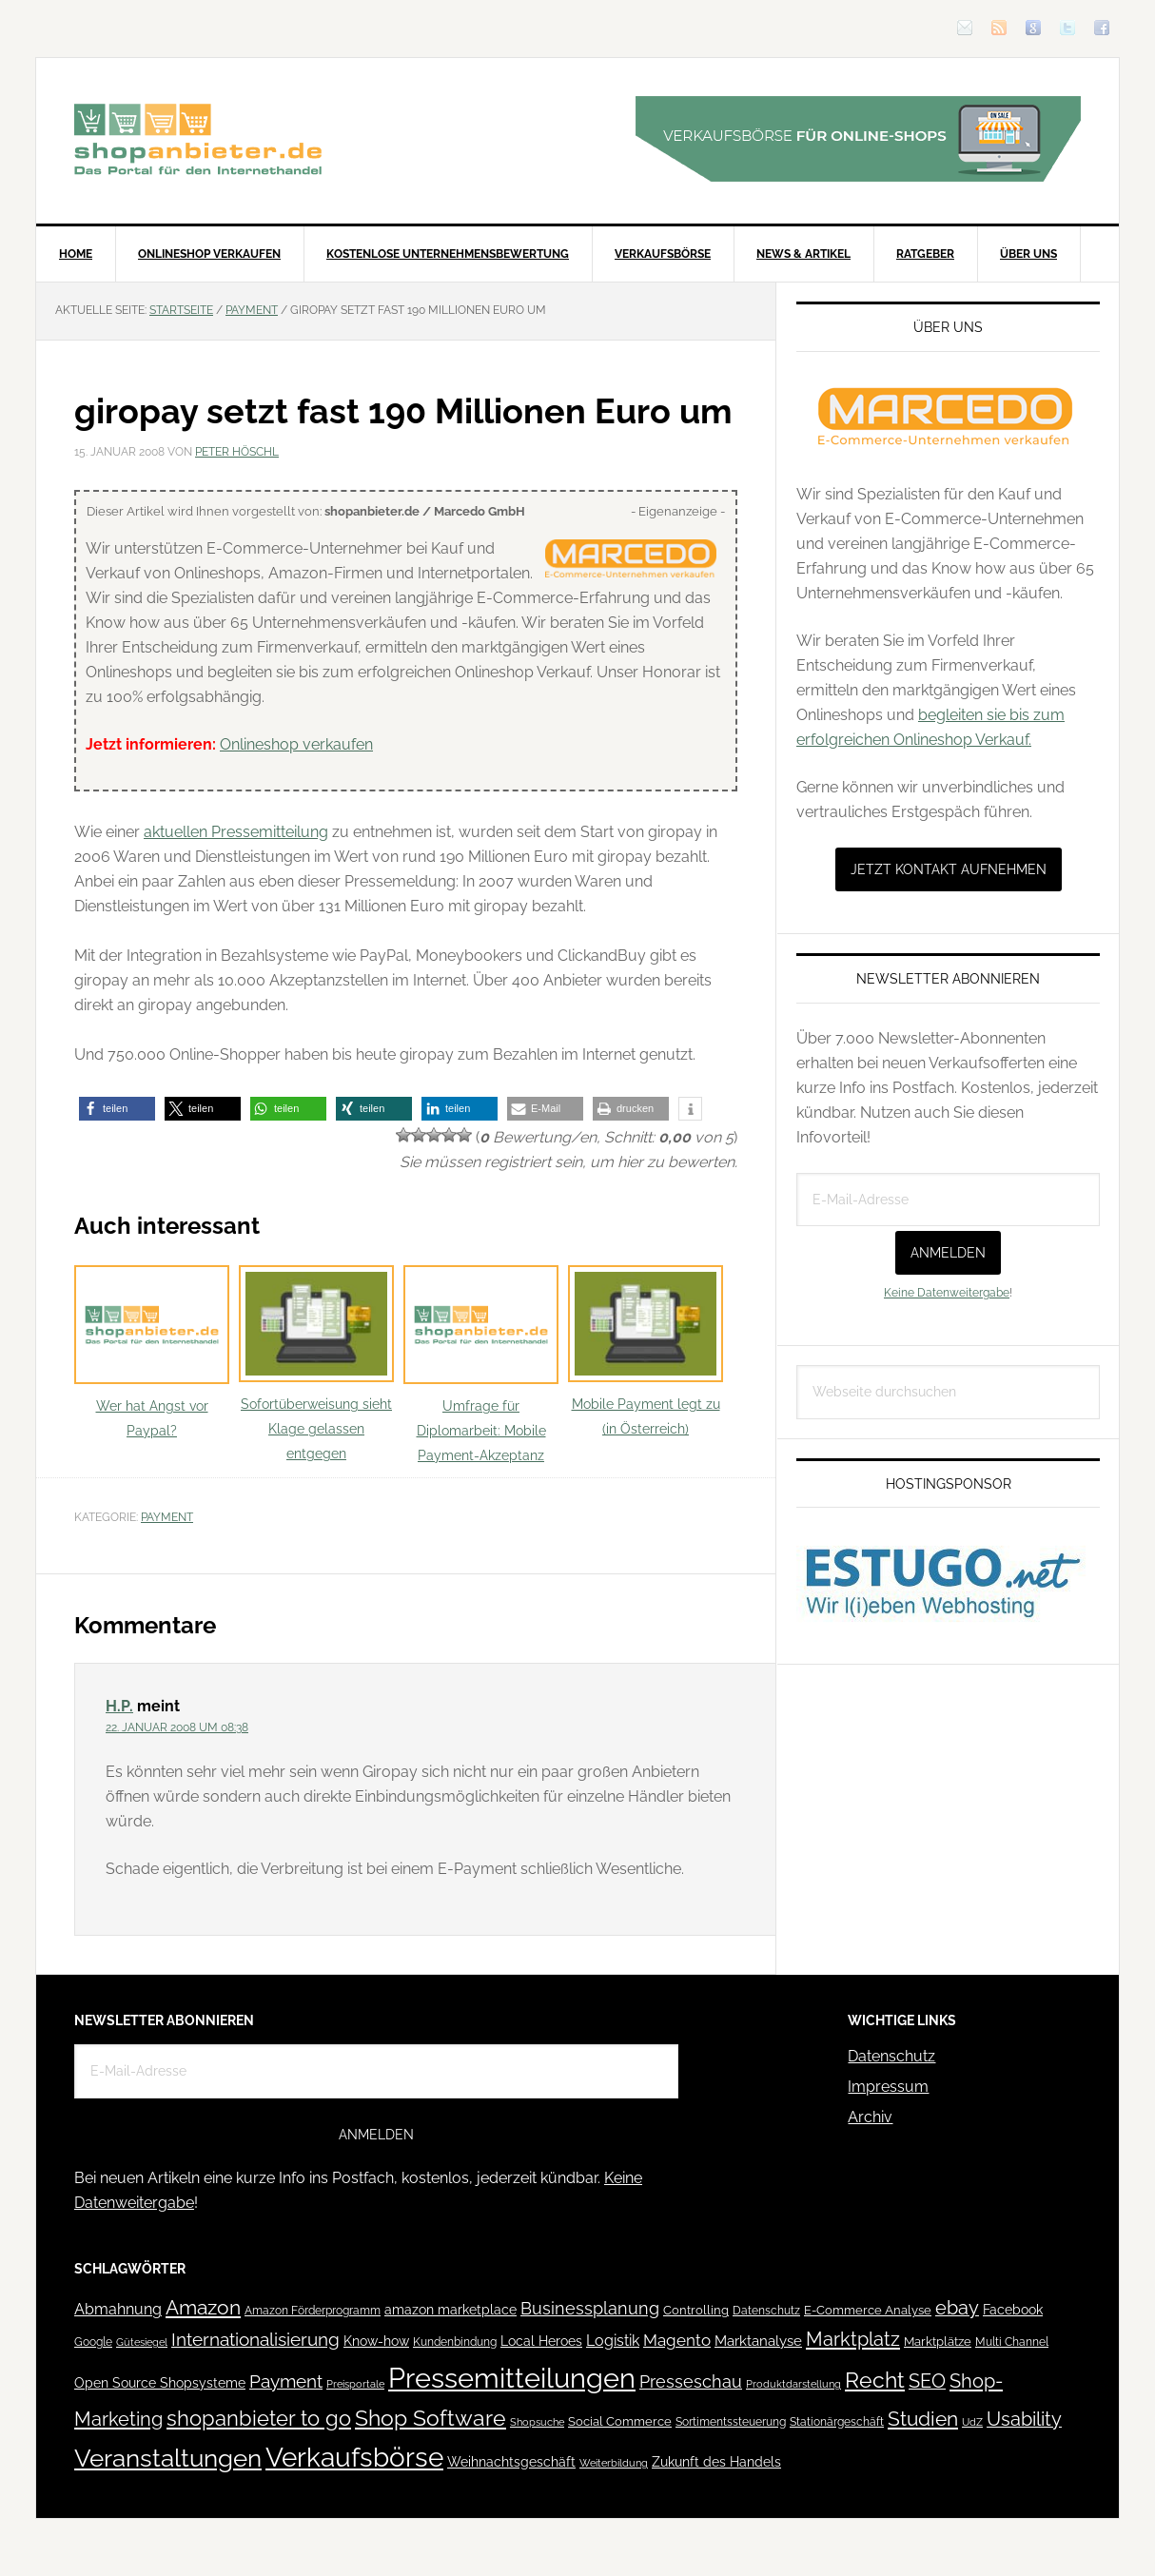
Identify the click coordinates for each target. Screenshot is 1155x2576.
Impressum (888, 2087)
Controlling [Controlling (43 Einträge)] (696, 2310)
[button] (117, 1109)
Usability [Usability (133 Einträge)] (1024, 2419)
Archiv (870, 2117)
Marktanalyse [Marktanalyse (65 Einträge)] (758, 2341)
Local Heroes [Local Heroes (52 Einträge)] (541, 2341)
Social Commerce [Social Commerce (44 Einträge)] (620, 2421)
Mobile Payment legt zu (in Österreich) (645, 1351)
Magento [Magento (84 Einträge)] (677, 2340)
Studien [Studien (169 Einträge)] (923, 2418)
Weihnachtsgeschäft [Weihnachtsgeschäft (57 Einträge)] (511, 2461)
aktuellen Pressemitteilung (236, 832)
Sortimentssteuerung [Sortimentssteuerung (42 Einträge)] (730, 2421)
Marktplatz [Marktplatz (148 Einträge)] (853, 2339)
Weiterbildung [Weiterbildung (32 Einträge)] (613, 2463)
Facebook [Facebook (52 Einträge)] (1013, 2309)
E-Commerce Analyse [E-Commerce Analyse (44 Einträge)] (867, 2310)
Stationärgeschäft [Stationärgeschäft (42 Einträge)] (837, 2421)
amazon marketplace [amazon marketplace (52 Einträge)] (450, 2309)
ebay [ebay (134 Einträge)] (957, 2308)
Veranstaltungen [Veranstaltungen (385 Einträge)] (168, 2457)
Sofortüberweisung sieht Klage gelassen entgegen (316, 1363)
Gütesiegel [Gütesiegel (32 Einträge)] (141, 2342)
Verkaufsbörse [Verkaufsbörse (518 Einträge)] (354, 2457)
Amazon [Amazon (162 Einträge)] (203, 2307)
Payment (167, 1517)
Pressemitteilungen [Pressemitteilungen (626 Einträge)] (512, 2377)
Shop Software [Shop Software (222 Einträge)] (430, 2418)
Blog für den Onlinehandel (198, 139)
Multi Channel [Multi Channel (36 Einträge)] (1011, 2342)
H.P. (119, 1706)
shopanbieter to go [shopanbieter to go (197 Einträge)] (258, 2418)
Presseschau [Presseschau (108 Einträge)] (690, 2381)
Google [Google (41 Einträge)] (93, 2341)
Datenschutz (891, 2056)
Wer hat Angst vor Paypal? (151, 1352)
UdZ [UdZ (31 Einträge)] (972, 2422)
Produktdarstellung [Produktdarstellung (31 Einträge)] (793, 2384)
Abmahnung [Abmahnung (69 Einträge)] (118, 2309)
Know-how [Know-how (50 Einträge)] (376, 2341)
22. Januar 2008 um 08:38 (177, 1727)
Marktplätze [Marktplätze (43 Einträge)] (937, 2341)
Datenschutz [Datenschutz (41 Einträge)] (766, 2310)
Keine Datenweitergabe (946, 1292)
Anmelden (948, 1252)
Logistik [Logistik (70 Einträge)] (612, 2341)
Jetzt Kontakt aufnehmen (949, 869)
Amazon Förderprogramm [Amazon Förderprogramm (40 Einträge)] (313, 2310)
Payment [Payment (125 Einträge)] (286, 2381)
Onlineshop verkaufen (296, 744)
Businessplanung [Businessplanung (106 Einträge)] (589, 2308)
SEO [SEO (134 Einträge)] (927, 2381)
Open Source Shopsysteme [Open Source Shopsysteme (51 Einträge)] (159, 2383)
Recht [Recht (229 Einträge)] (875, 2379)
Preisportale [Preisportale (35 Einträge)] (355, 2384)
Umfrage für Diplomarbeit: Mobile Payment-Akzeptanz (480, 1364)
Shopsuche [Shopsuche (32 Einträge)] (537, 2422)
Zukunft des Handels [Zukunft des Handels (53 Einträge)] (716, 2461)
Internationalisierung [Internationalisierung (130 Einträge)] (255, 2340)
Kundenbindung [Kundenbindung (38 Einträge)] (455, 2342)
